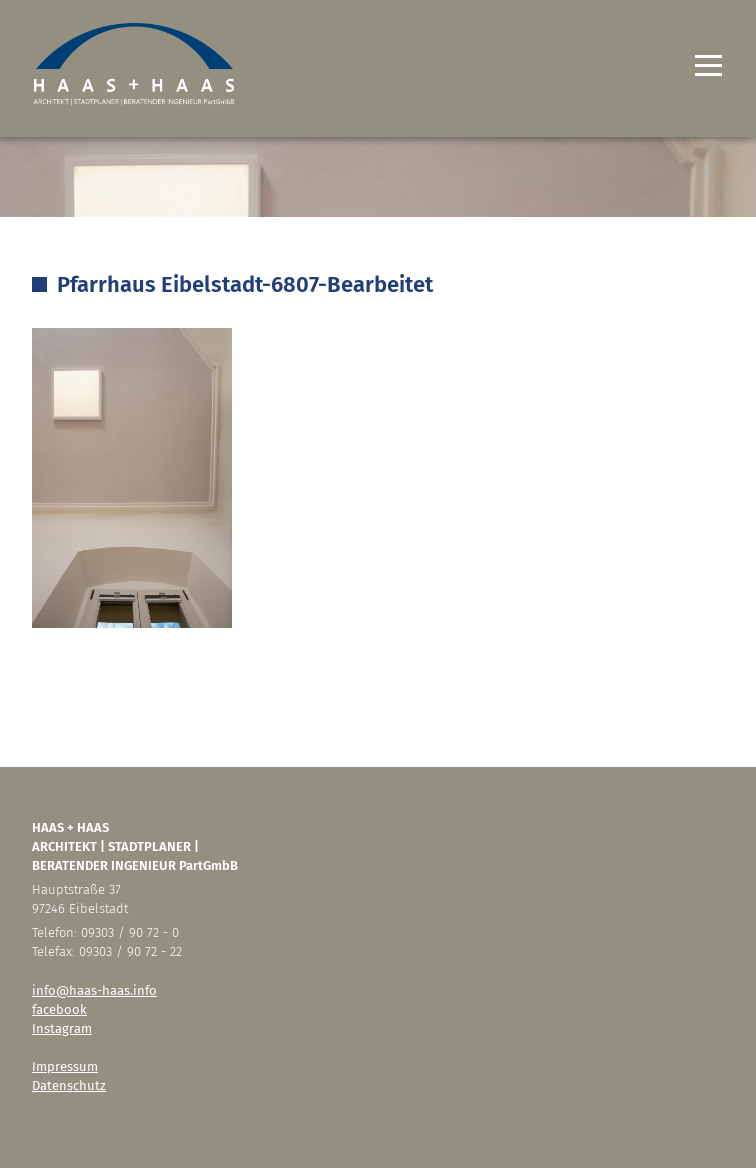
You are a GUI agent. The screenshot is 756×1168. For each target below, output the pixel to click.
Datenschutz (69, 1085)
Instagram (62, 1028)
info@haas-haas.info (94, 990)
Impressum (65, 1066)
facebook (59, 1009)
